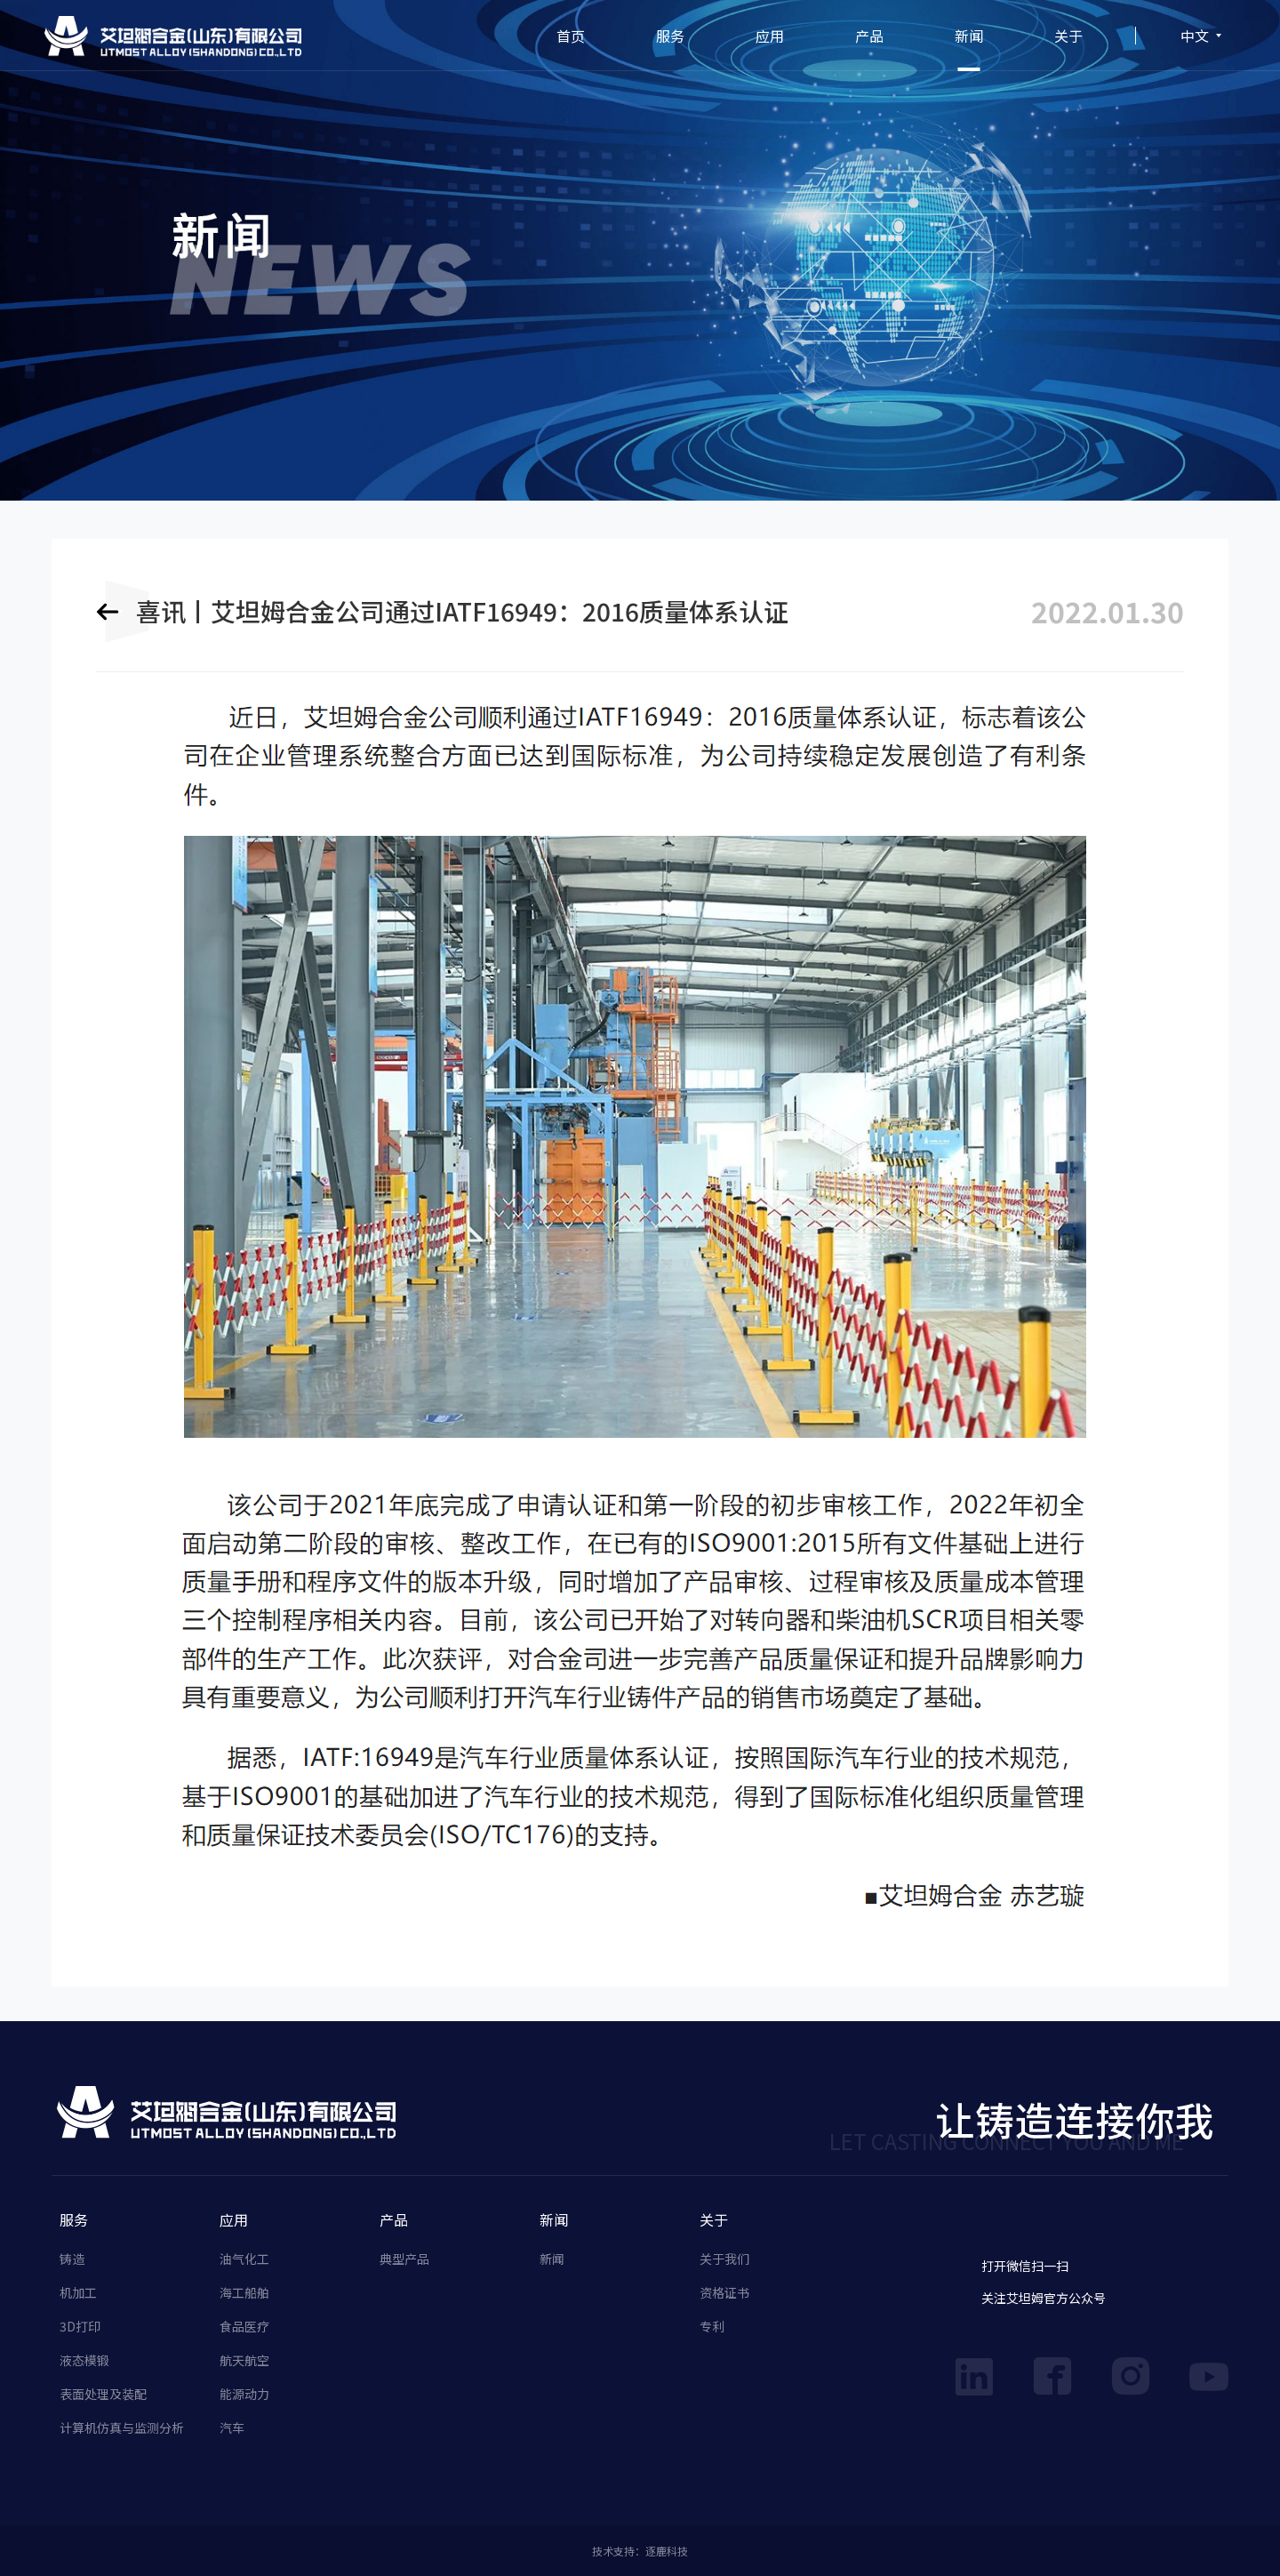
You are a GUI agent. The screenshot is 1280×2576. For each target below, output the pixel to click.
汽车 (232, 2427)
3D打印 (80, 2326)
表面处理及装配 (103, 2394)
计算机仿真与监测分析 (122, 2427)
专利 (712, 2326)
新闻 (969, 35)
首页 (570, 35)
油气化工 (244, 2258)
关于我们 (724, 2258)
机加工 (78, 2292)
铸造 (72, 2258)
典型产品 (404, 2258)
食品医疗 (244, 2326)
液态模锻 (84, 2360)
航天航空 (244, 2360)
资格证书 (724, 2292)
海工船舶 (244, 2292)
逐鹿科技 (666, 2550)
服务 (670, 35)
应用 (770, 35)
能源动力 (244, 2394)
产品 (869, 35)
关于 (1068, 35)
